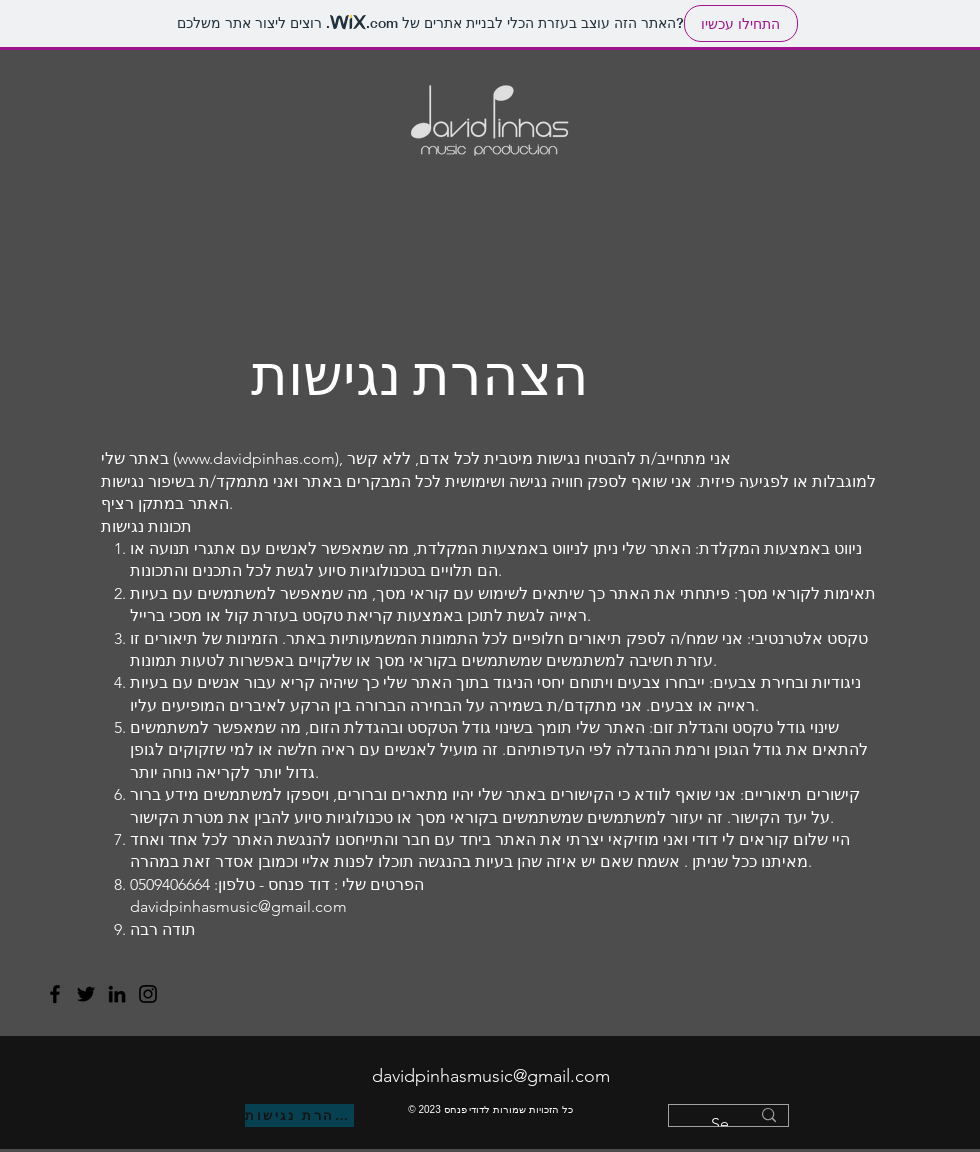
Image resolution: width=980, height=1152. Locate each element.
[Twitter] (86, 994)
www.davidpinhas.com (256, 458)
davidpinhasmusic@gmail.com (491, 1076)
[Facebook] (55, 994)
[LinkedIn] (117, 994)
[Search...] (730, 1124)
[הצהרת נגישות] (299, 1115)
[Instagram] (148, 994)
